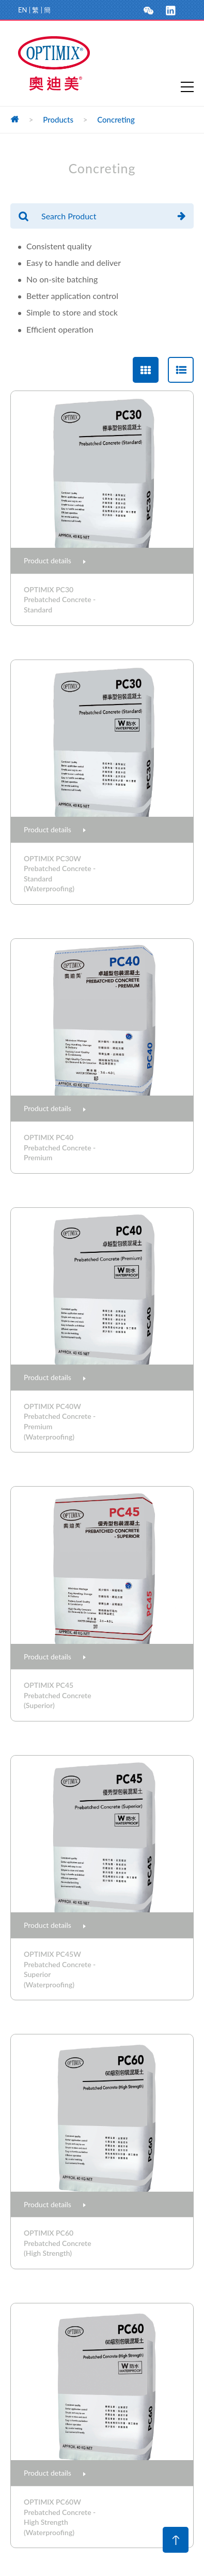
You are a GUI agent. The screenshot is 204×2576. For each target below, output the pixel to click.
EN (22, 10)
